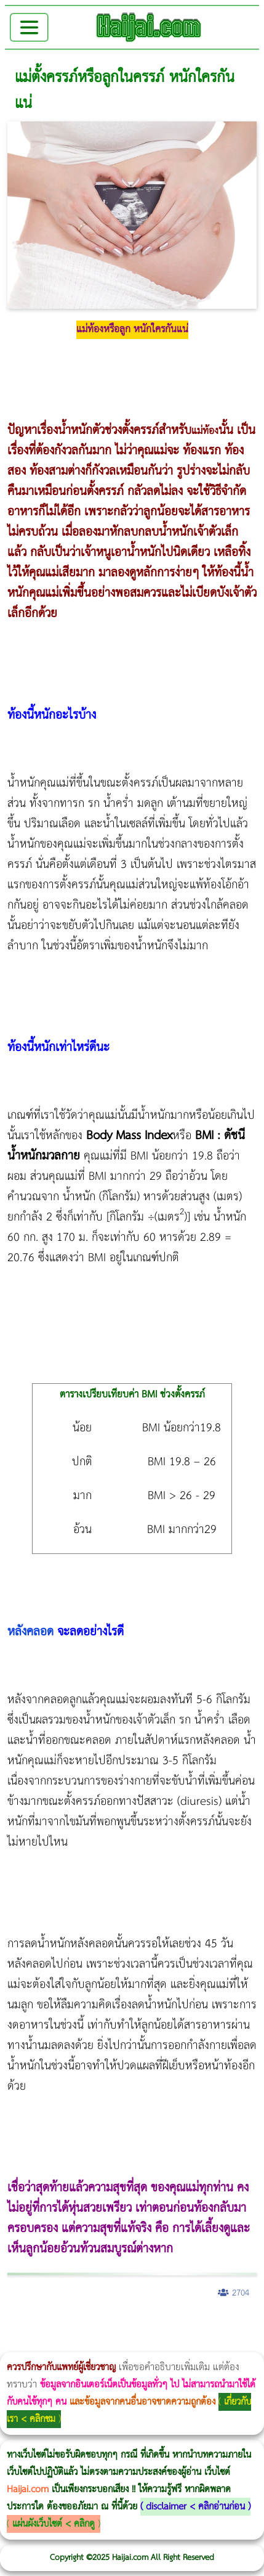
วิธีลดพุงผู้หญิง (219, 2325)
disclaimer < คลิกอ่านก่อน (195, 2507)
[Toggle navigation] (29, 27)
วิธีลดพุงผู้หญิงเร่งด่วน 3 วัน (174, 2325)
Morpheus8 (167, 2325)
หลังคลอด (30, 1632)
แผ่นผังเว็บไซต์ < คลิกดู (53, 2524)
